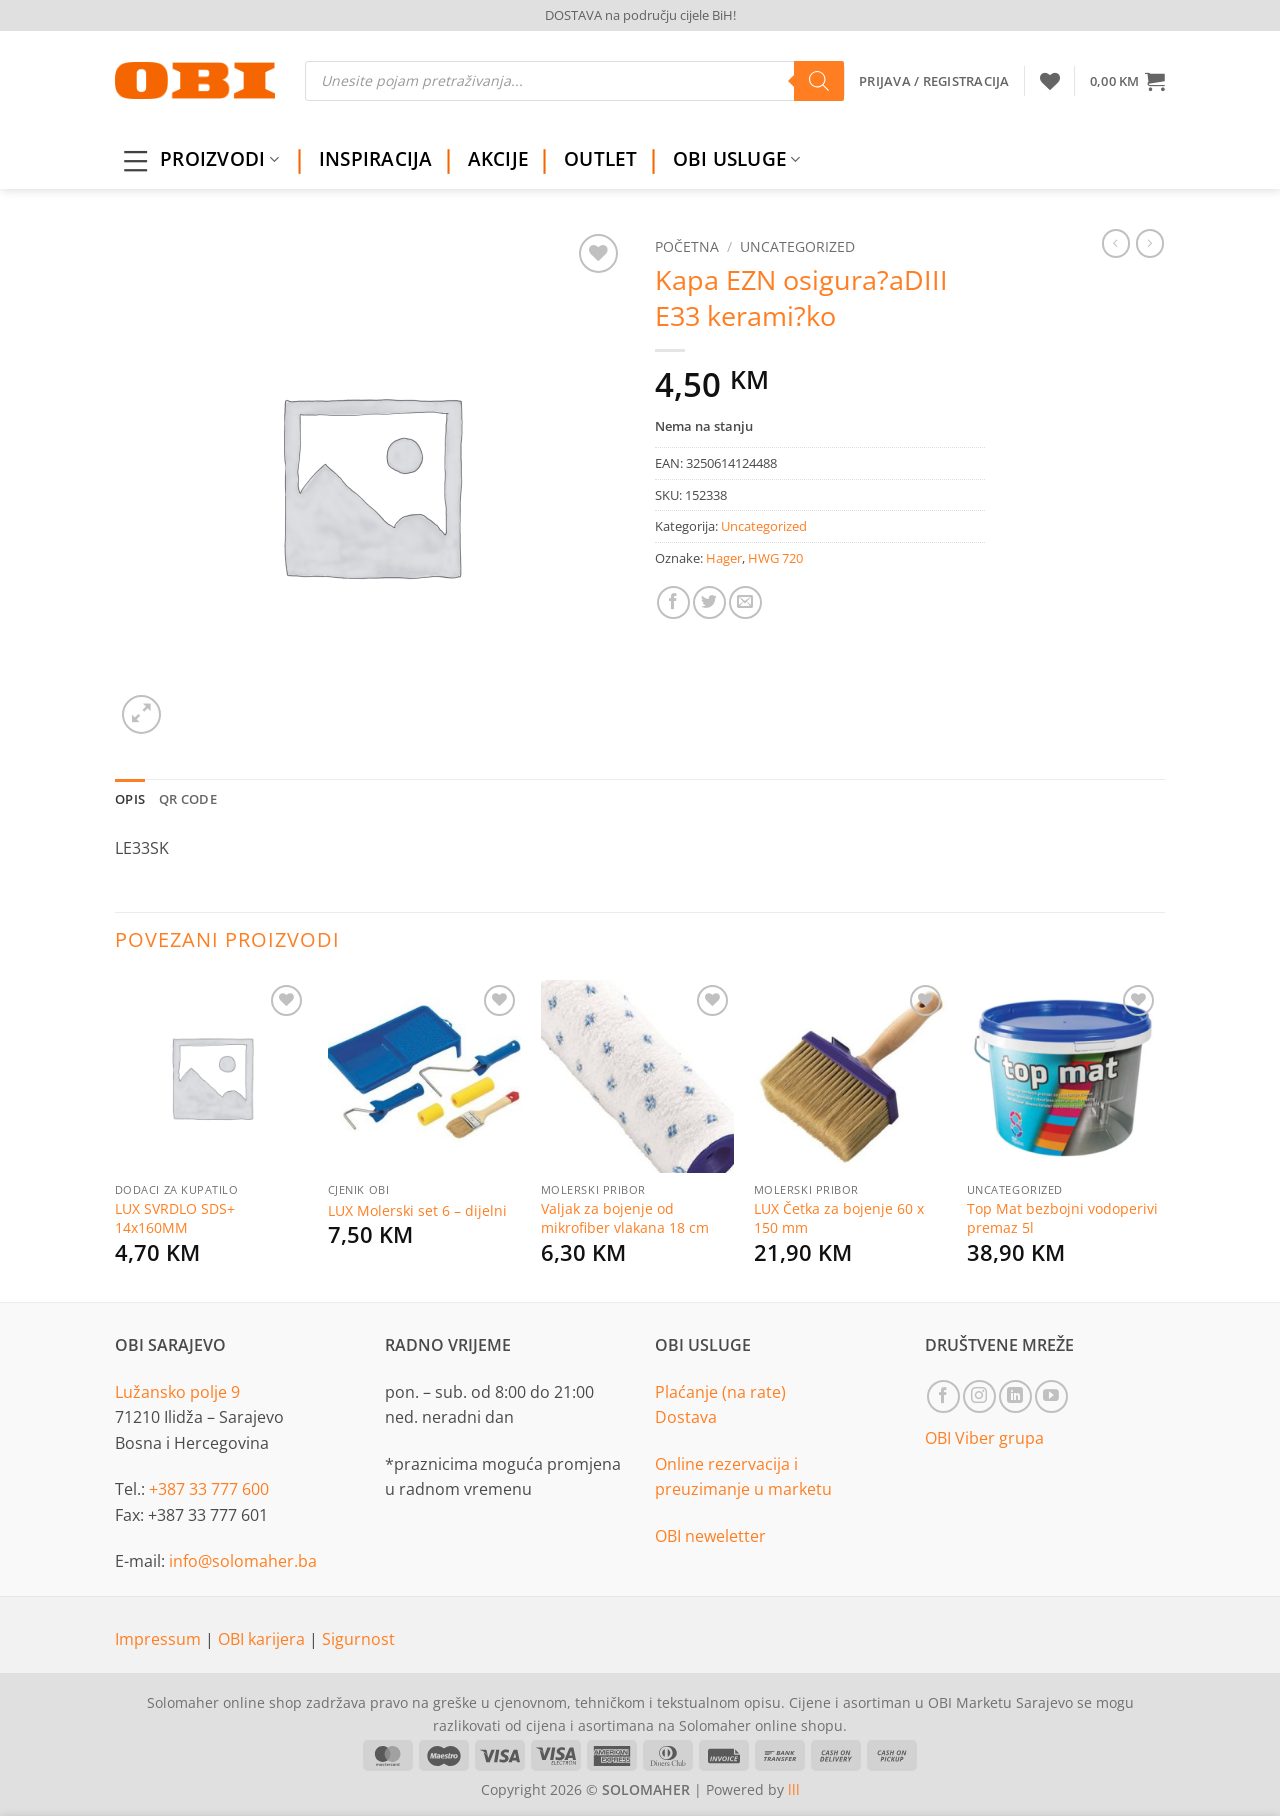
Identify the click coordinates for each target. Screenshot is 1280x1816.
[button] (1127, 81)
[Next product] (1116, 243)
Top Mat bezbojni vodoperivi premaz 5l (1062, 1218)
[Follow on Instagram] (979, 1396)
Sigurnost (358, 1639)
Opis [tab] (130, 799)
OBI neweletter (710, 1536)
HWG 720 (775, 558)
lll (794, 1789)
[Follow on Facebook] (943, 1396)
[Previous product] (1150, 243)
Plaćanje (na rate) (720, 1392)
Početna (687, 246)
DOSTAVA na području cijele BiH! (640, 15)
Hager (724, 558)
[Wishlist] (1050, 81)
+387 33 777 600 (209, 1489)
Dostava (686, 1417)
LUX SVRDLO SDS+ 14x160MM (175, 1218)
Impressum (160, 1639)
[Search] (819, 81)
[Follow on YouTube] (1051, 1396)
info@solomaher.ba (243, 1561)
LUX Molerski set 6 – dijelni (417, 1211)
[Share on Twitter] (709, 602)
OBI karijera (263, 1639)
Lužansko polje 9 (177, 1392)
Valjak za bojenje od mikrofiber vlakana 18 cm (625, 1218)
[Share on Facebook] (673, 602)
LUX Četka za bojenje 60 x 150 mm (839, 1218)
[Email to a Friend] (745, 602)
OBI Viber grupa (984, 1438)
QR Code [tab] (188, 799)
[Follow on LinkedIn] (1015, 1396)
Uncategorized (797, 246)
